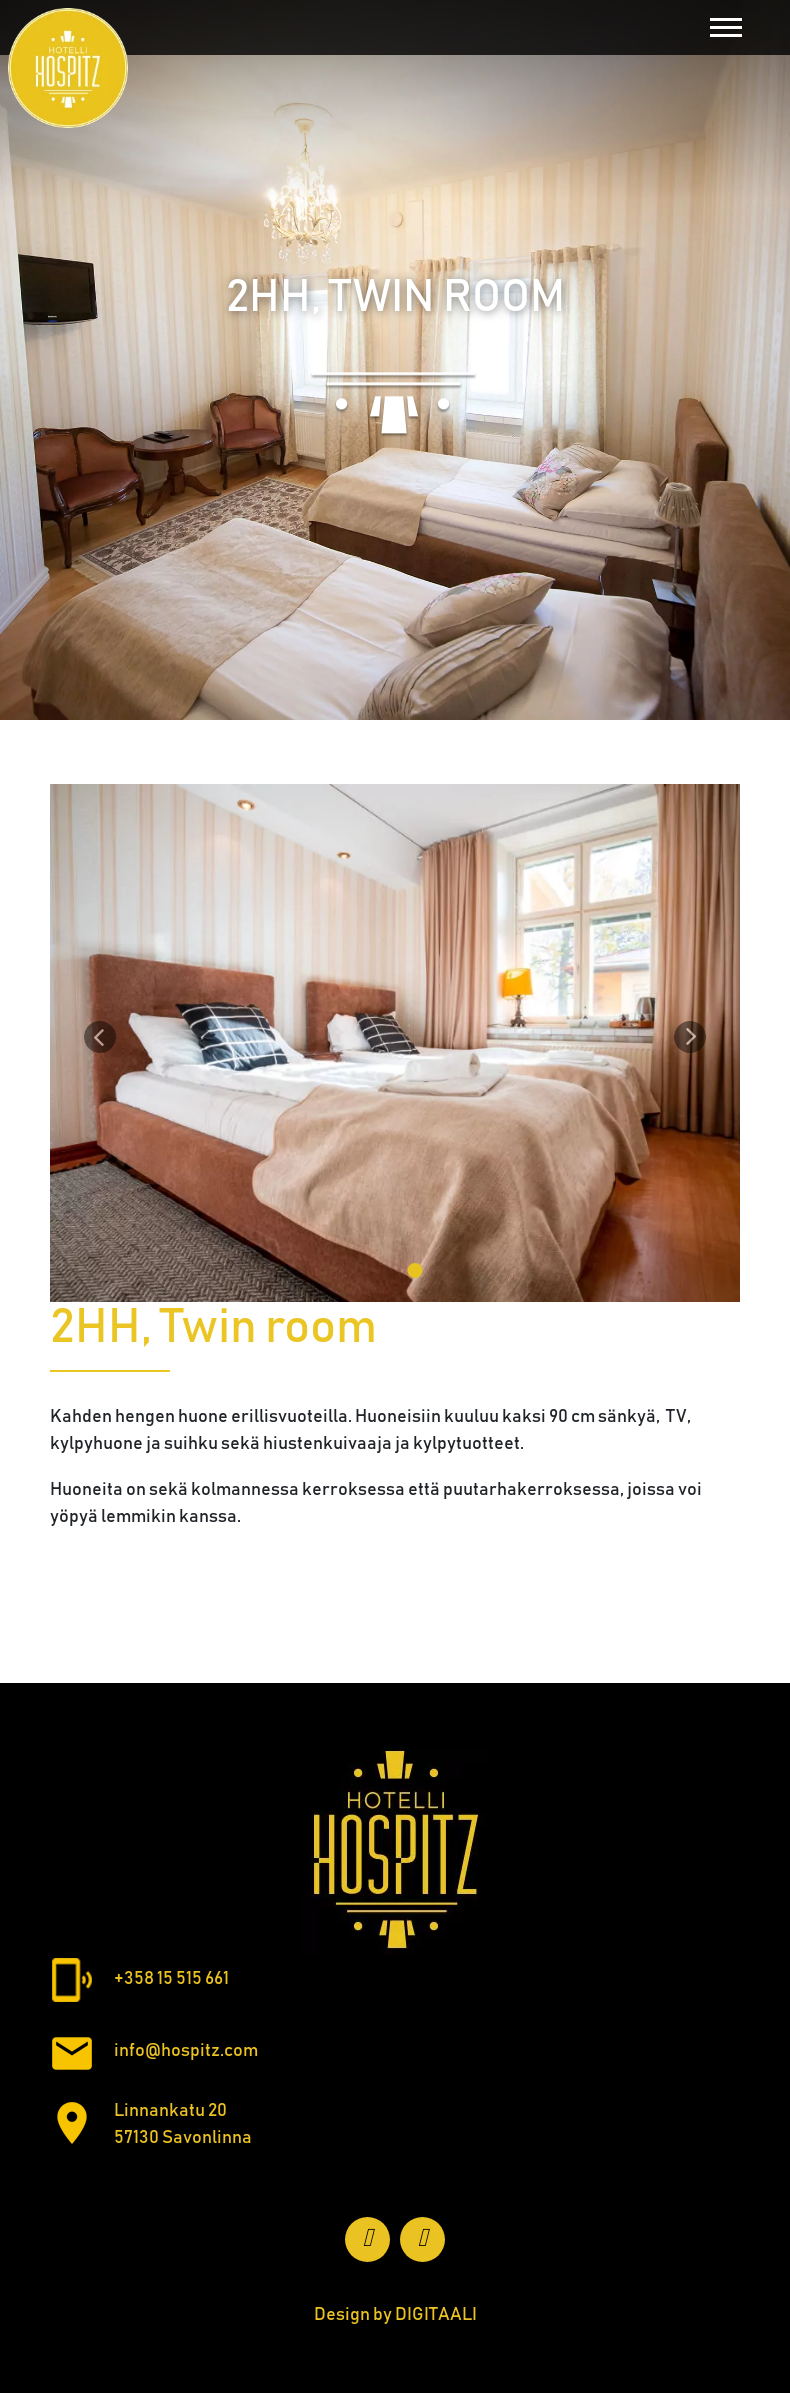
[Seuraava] (690, 1037)
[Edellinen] (100, 1037)
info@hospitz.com (186, 2051)
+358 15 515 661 (171, 1979)
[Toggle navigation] (726, 27)
